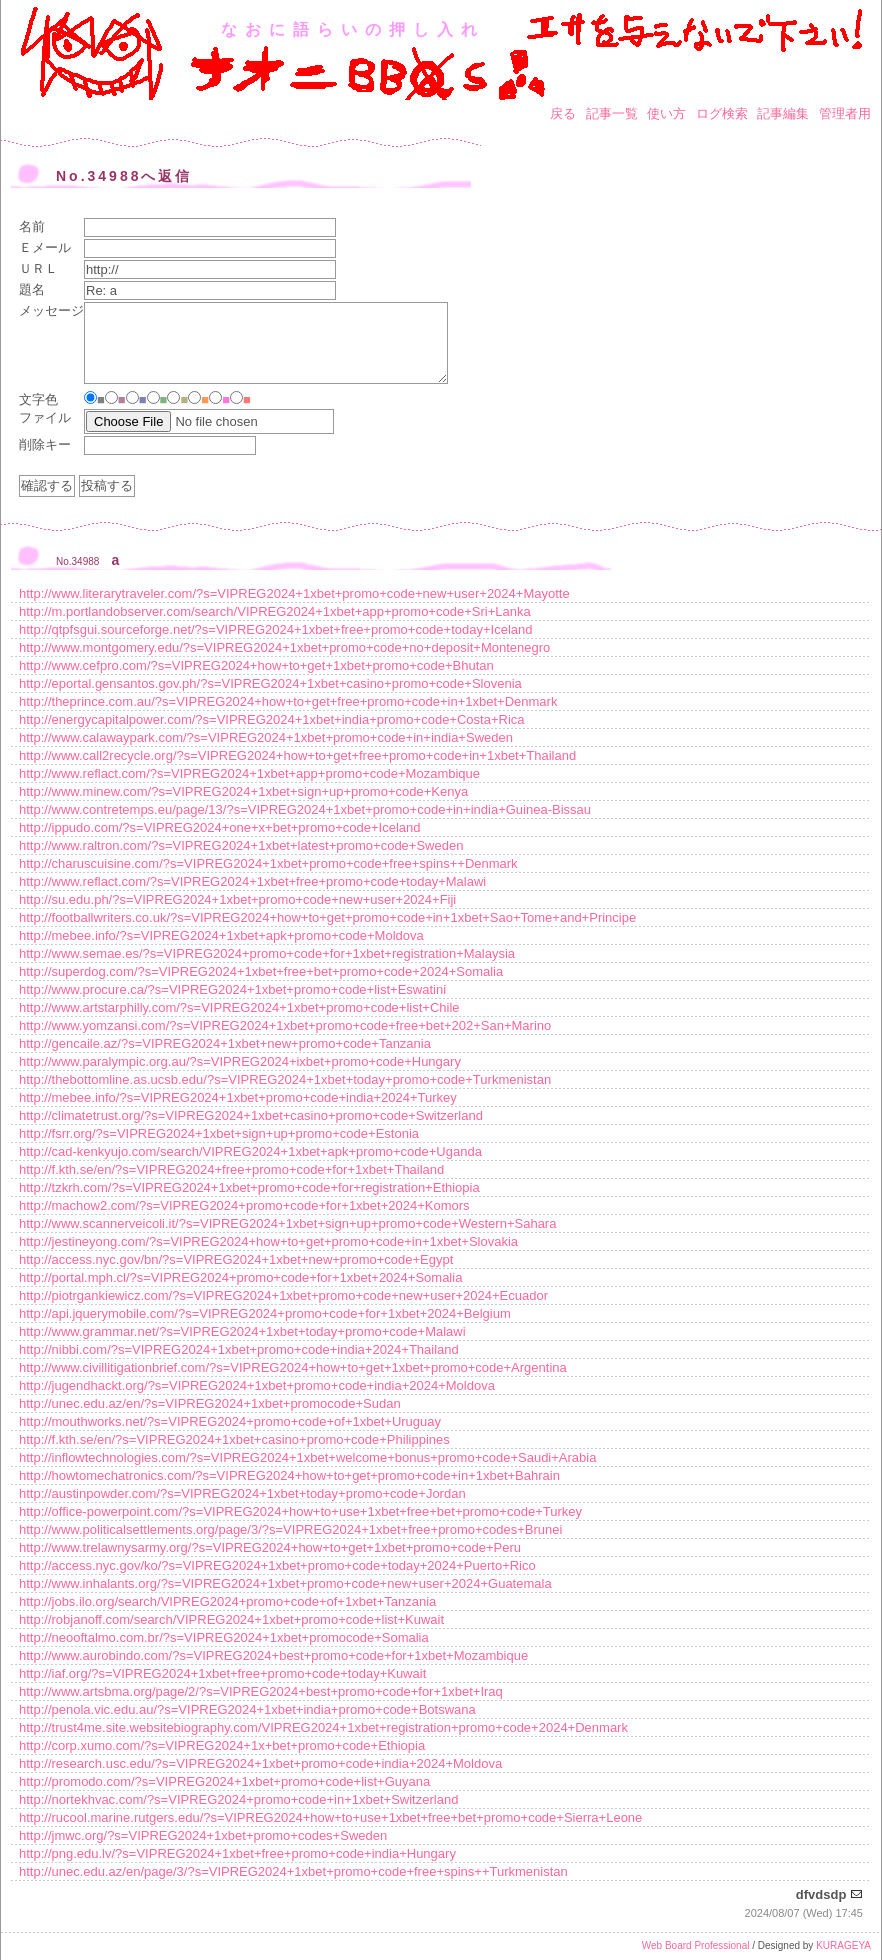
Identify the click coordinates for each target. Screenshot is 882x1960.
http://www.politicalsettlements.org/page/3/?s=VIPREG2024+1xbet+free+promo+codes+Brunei (290, 1529)
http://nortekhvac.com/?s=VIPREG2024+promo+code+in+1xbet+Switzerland (238, 1799)
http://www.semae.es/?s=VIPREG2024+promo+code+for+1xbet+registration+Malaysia (267, 953)
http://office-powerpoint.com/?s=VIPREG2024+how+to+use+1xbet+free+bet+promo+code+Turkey (300, 1511)
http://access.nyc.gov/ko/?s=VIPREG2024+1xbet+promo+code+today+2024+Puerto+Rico (277, 1565)
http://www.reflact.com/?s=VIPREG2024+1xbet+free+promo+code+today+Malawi (252, 881)
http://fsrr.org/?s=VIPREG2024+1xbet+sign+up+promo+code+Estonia (219, 1133)
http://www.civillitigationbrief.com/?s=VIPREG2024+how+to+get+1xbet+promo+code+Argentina (293, 1367)
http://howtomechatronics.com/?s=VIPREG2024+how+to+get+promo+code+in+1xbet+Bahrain (289, 1475)
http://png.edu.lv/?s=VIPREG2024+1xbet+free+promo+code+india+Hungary (237, 1853)
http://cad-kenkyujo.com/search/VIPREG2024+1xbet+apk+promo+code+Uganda (250, 1151)
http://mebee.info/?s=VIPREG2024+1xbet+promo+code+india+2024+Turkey (238, 1097)
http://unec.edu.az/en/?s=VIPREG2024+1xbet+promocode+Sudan (210, 1403)
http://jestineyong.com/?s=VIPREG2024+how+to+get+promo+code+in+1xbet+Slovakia (268, 1241)
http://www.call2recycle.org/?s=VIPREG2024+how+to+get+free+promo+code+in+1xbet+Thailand (297, 755)
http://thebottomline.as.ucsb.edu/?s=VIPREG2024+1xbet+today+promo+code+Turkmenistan (285, 1079)
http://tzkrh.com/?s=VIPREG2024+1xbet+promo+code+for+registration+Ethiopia (249, 1187)
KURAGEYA (843, 1945)
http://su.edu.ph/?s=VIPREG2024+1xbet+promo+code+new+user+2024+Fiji (237, 899)
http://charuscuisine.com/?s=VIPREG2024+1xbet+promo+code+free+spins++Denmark (268, 863)
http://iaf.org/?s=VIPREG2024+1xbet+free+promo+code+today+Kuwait (222, 1673)
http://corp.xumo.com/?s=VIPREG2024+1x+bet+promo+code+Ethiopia (222, 1745)
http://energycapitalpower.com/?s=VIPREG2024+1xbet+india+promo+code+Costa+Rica (272, 719)
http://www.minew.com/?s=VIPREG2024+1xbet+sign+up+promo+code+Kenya (243, 791)
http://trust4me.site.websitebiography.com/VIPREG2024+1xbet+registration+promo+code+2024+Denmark (323, 1727)
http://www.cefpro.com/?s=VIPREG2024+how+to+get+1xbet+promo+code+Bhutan (256, 665)
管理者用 (845, 113)
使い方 (666, 113)
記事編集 (783, 113)
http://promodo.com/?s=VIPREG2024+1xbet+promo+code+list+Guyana (224, 1781)
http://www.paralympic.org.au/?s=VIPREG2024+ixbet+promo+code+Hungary (240, 1061)
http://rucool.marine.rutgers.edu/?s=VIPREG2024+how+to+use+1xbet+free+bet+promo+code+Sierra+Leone (330, 1817)
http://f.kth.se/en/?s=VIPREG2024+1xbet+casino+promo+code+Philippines (234, 1439)
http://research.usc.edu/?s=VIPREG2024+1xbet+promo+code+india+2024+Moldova (260, 1763)
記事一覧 (612, 113)
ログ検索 (722, 113)
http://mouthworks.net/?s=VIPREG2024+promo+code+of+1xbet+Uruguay (230, 1421)
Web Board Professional (696, 1945)
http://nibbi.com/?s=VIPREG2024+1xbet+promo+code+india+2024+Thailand (239, 1349)
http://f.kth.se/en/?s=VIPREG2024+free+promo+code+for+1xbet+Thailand (231, 1169)
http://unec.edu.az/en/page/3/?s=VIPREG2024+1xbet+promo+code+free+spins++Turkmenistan (293, 1871)
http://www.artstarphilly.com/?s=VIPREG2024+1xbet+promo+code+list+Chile (239, 1007)
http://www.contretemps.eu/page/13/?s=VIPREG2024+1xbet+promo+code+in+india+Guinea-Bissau (305, 809)
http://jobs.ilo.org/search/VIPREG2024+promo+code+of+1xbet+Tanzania (227, 1601)
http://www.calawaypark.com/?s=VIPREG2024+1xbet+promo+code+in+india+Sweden (266, 737)
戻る (563, 113)
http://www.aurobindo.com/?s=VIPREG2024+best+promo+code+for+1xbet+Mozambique (273, 1655)
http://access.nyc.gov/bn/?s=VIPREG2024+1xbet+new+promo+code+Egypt (236, 1259)
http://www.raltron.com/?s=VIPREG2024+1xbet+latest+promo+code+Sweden (241, 845)
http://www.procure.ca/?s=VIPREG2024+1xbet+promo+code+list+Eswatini (232, 989)
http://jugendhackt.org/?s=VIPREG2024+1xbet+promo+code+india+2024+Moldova (257, 1385)
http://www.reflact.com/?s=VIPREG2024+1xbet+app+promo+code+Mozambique (249, 773)
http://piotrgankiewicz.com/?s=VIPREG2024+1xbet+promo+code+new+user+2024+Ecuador (283, 1295)
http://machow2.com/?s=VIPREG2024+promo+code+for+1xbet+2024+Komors (244, 1205)
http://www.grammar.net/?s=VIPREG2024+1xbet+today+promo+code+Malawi (242, 1331)
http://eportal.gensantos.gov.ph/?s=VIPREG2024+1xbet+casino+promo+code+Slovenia (270, 683)
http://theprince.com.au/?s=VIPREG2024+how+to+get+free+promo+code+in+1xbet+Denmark (288, 701)
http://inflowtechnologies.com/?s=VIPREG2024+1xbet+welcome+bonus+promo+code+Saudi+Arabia (307, 1457)
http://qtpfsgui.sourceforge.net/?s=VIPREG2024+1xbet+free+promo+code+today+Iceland (276, 629)
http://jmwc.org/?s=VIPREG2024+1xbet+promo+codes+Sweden (203, 1835)
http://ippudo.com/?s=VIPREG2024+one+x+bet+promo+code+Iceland (219, 827)
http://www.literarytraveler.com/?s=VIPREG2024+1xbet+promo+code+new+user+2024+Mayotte (294, 593)
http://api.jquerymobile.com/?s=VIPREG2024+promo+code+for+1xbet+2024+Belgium (265, 1313)
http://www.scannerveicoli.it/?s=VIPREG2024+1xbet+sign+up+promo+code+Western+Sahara (287, 1223)
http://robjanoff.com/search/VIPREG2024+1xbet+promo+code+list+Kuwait (231, 1619)
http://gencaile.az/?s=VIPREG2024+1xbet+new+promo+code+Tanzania (225, 1043)
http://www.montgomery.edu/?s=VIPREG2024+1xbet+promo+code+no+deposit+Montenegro (284, 647)
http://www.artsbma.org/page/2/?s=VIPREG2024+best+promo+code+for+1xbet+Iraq (261, 1691)
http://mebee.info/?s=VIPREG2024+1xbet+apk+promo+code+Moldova (221, 935)
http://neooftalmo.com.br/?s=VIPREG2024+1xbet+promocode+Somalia (224, 1637)
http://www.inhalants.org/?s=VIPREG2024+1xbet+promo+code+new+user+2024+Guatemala (285, 1583)
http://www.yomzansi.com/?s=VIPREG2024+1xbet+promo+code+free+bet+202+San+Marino (285, 1025)
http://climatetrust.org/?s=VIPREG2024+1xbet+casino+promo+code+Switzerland (251, 1115)
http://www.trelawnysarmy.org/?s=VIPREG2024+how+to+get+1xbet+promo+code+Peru (270, 1547)
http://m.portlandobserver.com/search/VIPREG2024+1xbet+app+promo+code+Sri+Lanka (275, 611)
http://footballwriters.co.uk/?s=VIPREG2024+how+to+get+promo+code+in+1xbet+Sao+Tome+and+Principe (327, 917)
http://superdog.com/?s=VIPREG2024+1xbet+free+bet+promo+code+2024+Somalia (261, 971)
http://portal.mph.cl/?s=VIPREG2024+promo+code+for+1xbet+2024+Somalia (240, 1277)
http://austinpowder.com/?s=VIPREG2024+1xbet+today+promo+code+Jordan (242, 1493)
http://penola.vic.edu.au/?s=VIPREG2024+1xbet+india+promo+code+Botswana (247, 1709)
